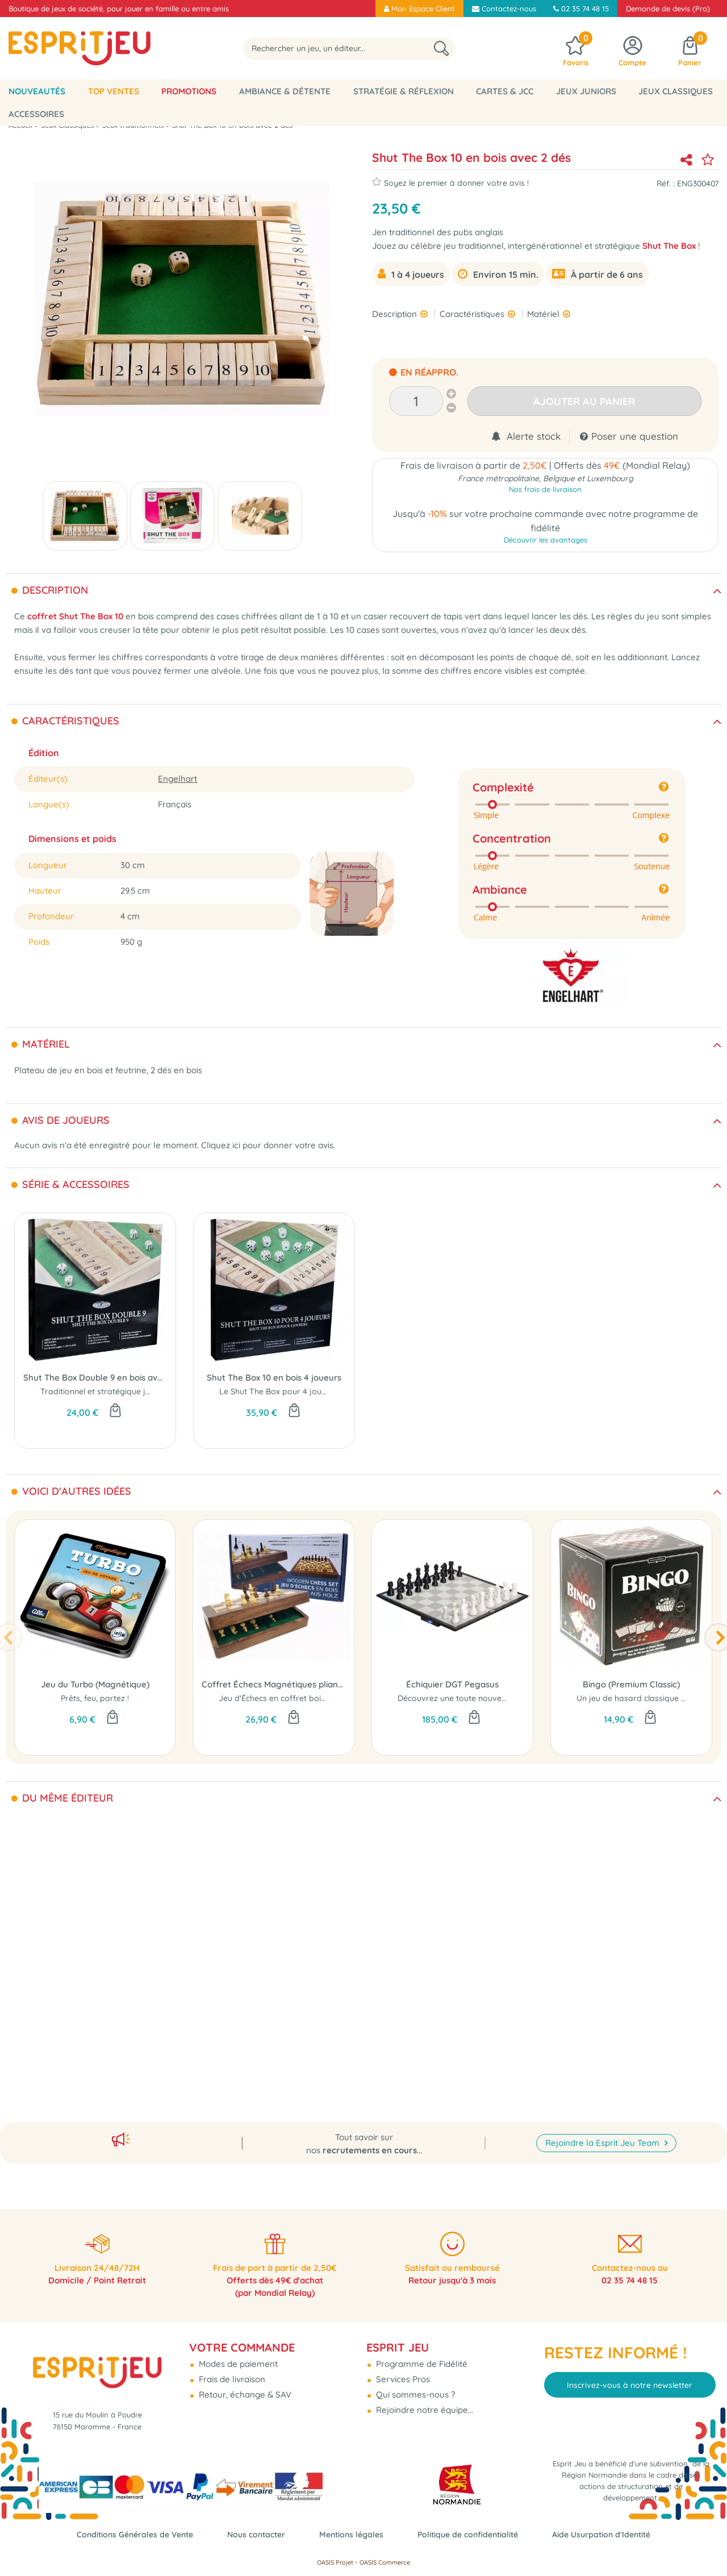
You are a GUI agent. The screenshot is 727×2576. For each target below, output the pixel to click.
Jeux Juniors (586, 91)
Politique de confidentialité (473, 2534)
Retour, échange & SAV (244, 2384)
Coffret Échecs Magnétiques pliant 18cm (273, 1684)
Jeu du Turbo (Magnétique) (95, 1684)
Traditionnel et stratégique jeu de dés (111, 1391)
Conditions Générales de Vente (124, 2534)
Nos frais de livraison (545, 490)
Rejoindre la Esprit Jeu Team (603, 2130)
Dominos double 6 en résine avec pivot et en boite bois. (145, 2005)
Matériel (544, 314)
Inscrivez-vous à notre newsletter (629, 2375)
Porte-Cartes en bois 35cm (273, 1991)
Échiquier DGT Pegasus (452, 1684)
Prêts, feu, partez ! (95, 1698)
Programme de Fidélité (420, 2354)
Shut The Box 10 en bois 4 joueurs (274, 1377)
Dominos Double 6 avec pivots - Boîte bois (95, 1991)
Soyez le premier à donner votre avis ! (450, 182)
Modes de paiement (237, 2354)
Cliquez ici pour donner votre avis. (268, 1145)
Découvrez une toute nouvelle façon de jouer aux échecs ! (506, 1698)
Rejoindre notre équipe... (423, 2400)
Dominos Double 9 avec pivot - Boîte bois (630, 1991)
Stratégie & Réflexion (403, 91)
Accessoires (36, 114)
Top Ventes (113, 91)
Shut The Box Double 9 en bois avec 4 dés (95, 1377)
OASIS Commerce (385, 2562)
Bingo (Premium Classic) (631, 1684)
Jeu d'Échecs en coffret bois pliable (285, 1698)
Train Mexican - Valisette (451, 1991)
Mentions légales (351, 2534)
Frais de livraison (231, 2369)
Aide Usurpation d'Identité (613, 2534)
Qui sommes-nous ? (414, 2384)
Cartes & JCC (504, 91)
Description (395, 314)
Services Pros (402, 2369)
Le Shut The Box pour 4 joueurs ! (280, 1391)
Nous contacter (251, 2534)
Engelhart (177, 778)
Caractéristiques (473, 314)
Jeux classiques (675, 91)
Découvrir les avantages (545, 542)
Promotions (188, 91)
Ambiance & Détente (285, 91)
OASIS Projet (335, 2562)
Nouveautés (37, 91)
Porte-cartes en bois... (273, 2005)
